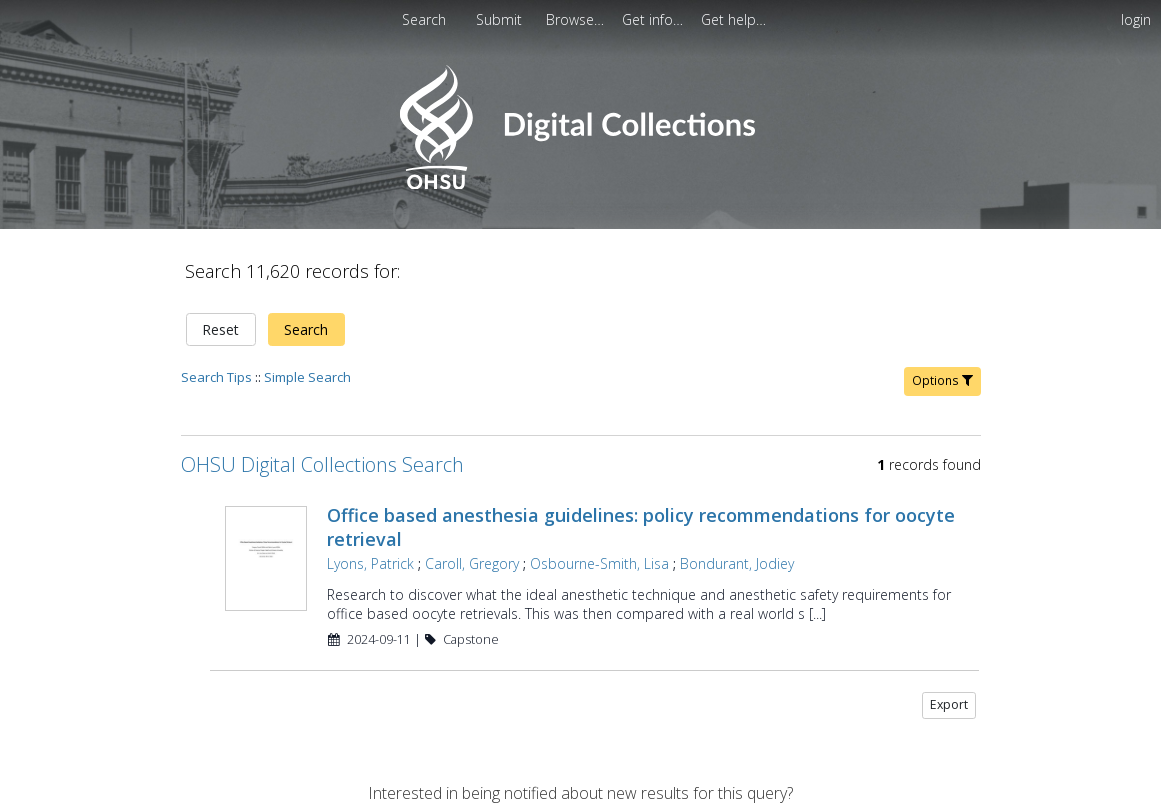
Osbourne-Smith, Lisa (599, 563)
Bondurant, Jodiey (737, 563)
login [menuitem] (1136, 19)
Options (942, 380)
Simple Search (307, 377)
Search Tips (216, 377)
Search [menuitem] (424, 19)
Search (306, 329)
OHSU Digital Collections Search (322, 464)
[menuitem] (501, 19)
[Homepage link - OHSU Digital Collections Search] (580, 184)
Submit (501, 19)
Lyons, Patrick (370, 563)
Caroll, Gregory (472, 563)
